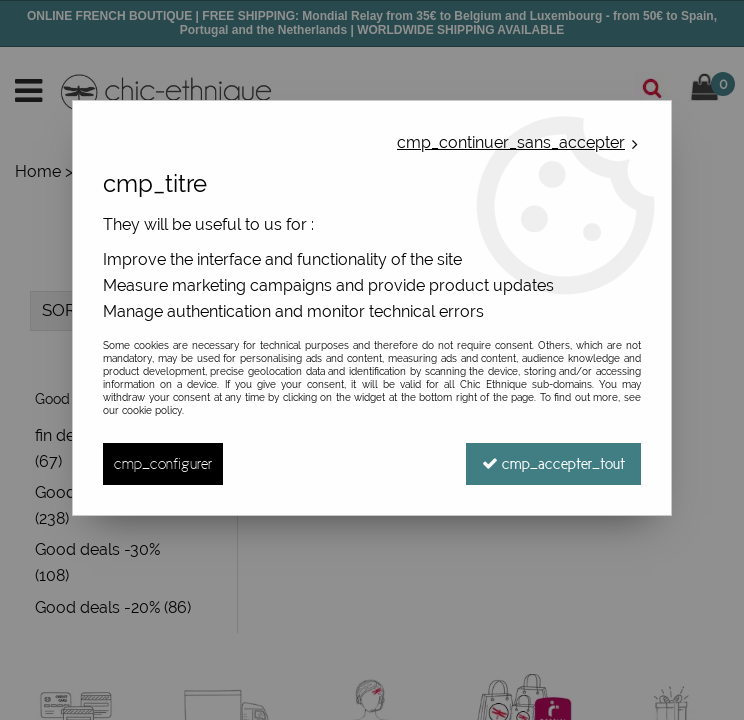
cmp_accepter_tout (553, 463)
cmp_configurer (163, 463)
